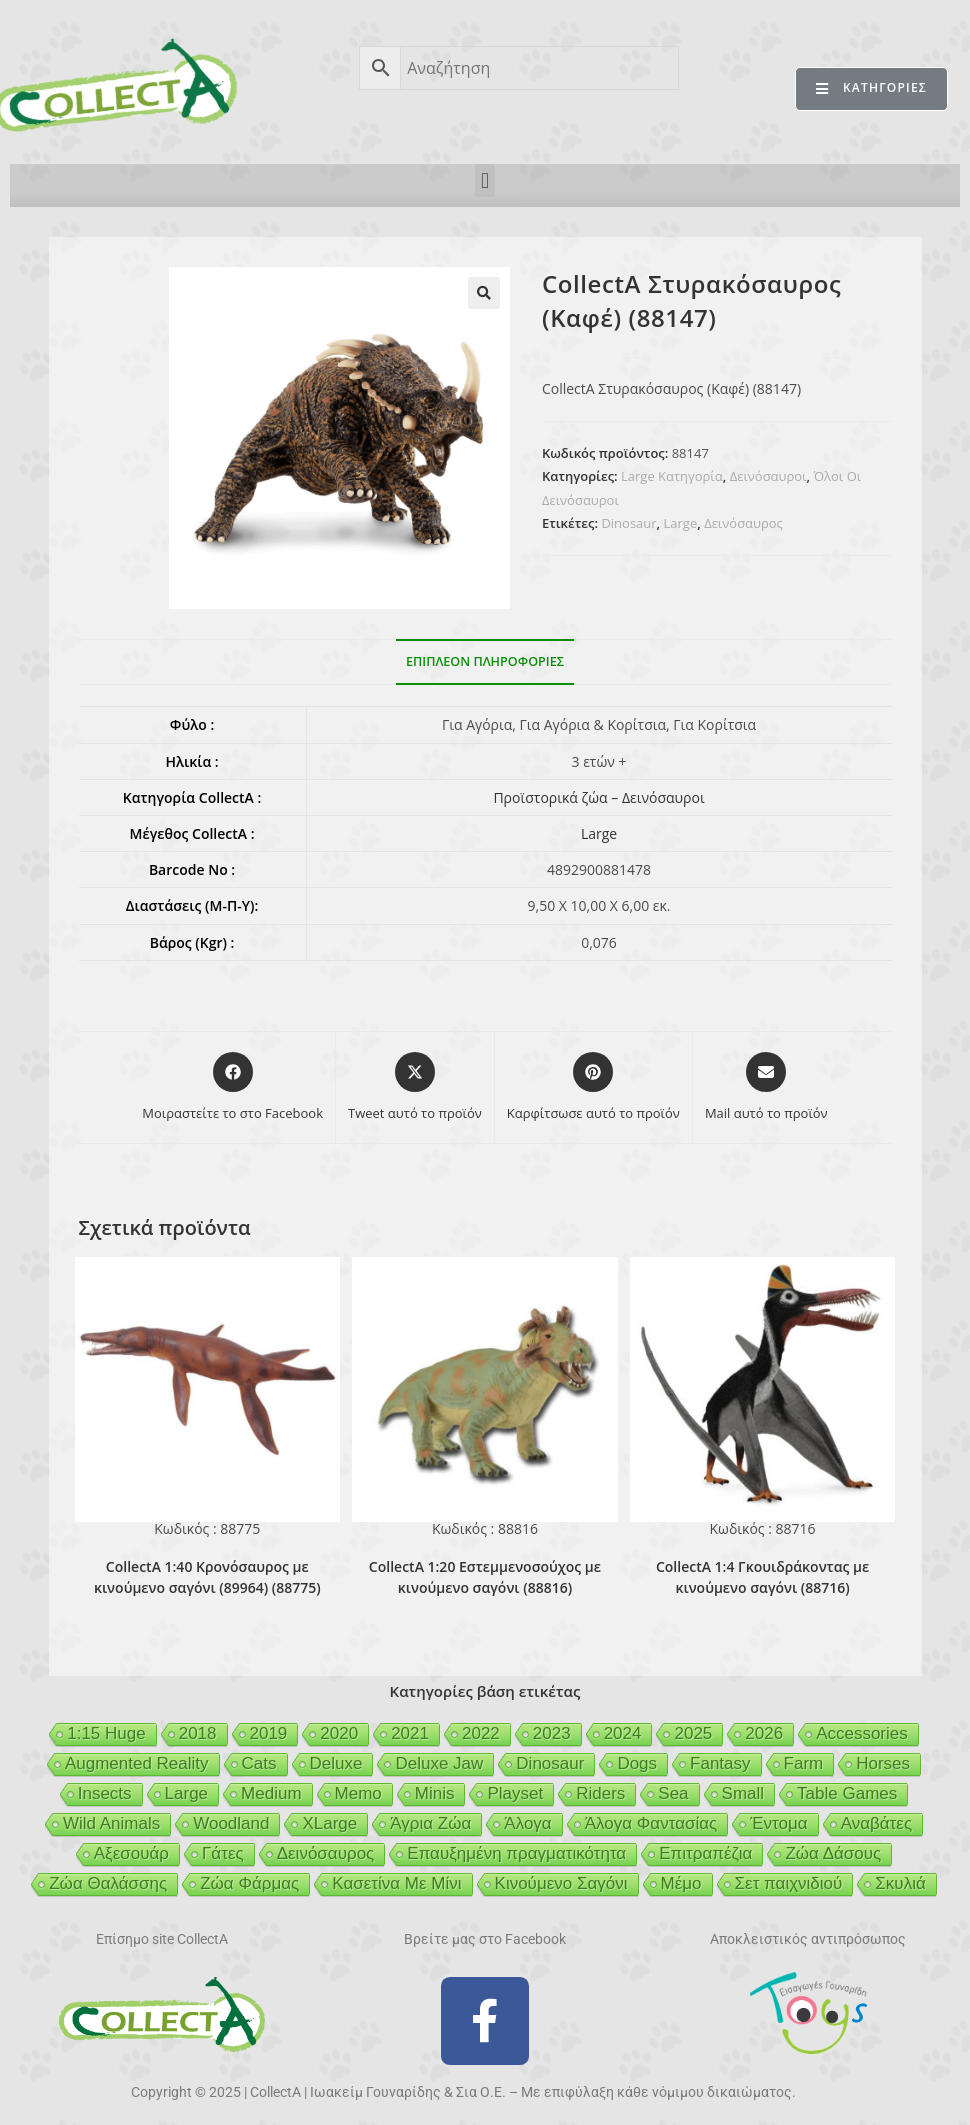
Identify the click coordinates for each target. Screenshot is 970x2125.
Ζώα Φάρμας (249, 1883)
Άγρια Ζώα (430, 1823)
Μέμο (681, 1883)
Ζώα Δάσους (833, 1853)
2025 (693, 1733)
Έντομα (778, 1823)
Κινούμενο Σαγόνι (561, 1883)
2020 (339, 1733)
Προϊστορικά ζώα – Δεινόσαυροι (598, 797)
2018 (198, 1733)
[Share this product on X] (415, 1088)
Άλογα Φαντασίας (651, 1823)
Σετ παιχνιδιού (789, 1883)
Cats (259, 1763)
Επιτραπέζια (705, 1853)
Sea (673, 1793)
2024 (623, 1733)
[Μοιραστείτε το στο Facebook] (232, 1088)
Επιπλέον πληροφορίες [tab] (485, 661)
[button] (484, 180)
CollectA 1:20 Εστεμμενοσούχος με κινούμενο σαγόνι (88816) (485, 1577)
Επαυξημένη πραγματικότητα (516, 1853)
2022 (481, 1733)
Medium (271, 1793)
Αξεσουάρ (131, 1853)
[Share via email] (766, 1088)
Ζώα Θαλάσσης (108, 1883)
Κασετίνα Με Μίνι (396, 1883)
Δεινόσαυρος (743, 523)
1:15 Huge (106, 1733)
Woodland (231, 1823)
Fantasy (720, 1763)
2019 (269, 1733)
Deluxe (336, 1763)
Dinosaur (628, 523)
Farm (804, 1763)
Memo (358, 1793)
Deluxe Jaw (439, 1763)
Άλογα (527, 1823)
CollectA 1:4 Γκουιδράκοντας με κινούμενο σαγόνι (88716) (762, 1577)
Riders (600, 1793)
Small (743, 1793)
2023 (552, 1733)
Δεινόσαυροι (768, 476)
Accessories (862, 1733)
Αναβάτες (876, 1823)
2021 (410, 1733)
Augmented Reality (137, 1763)
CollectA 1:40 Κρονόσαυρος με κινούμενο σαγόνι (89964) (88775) (207, 1577)
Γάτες (223, 1853)
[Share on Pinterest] (593, 1088)
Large (681, 523)
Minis (435, 1793)
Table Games (847, 1793)
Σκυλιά (900, 1883)
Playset (515, 1793)
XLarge (329, 1823)
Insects (105, 1793)
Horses (883, 1763)
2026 (764, 1733)
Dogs (637, 1763)
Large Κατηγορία (672, 476)
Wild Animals (111, 1823)
